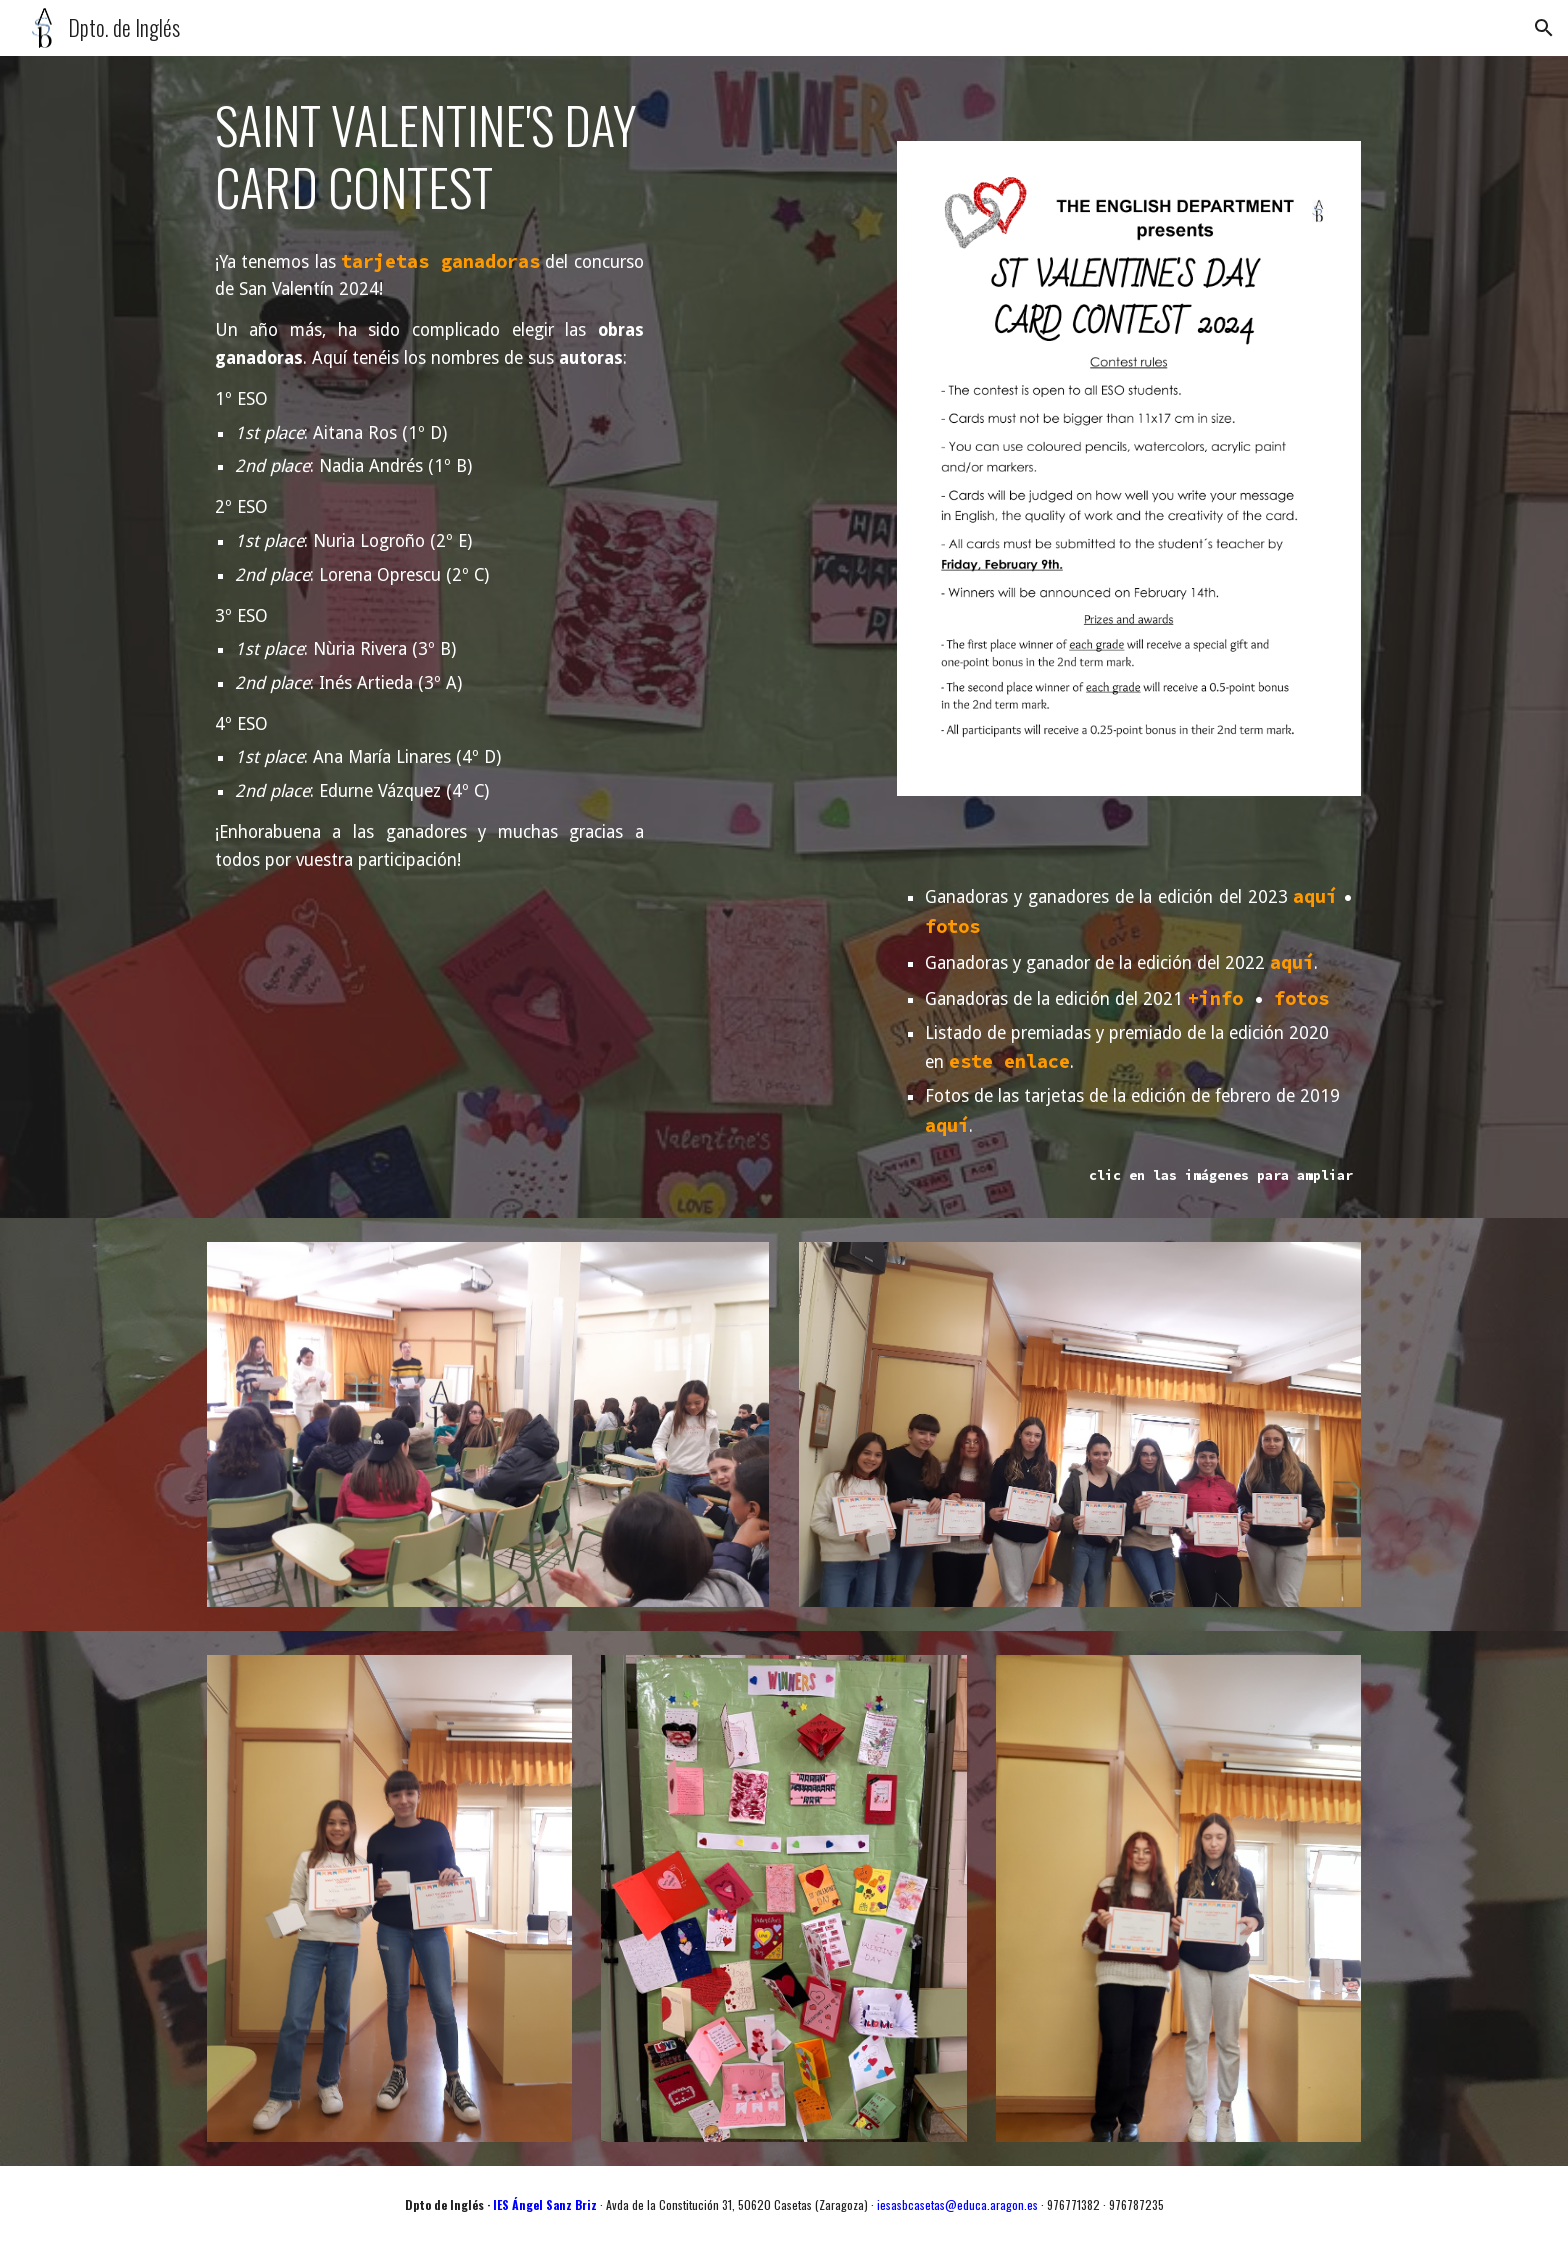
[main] (439, 156)
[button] (1544, 28)
